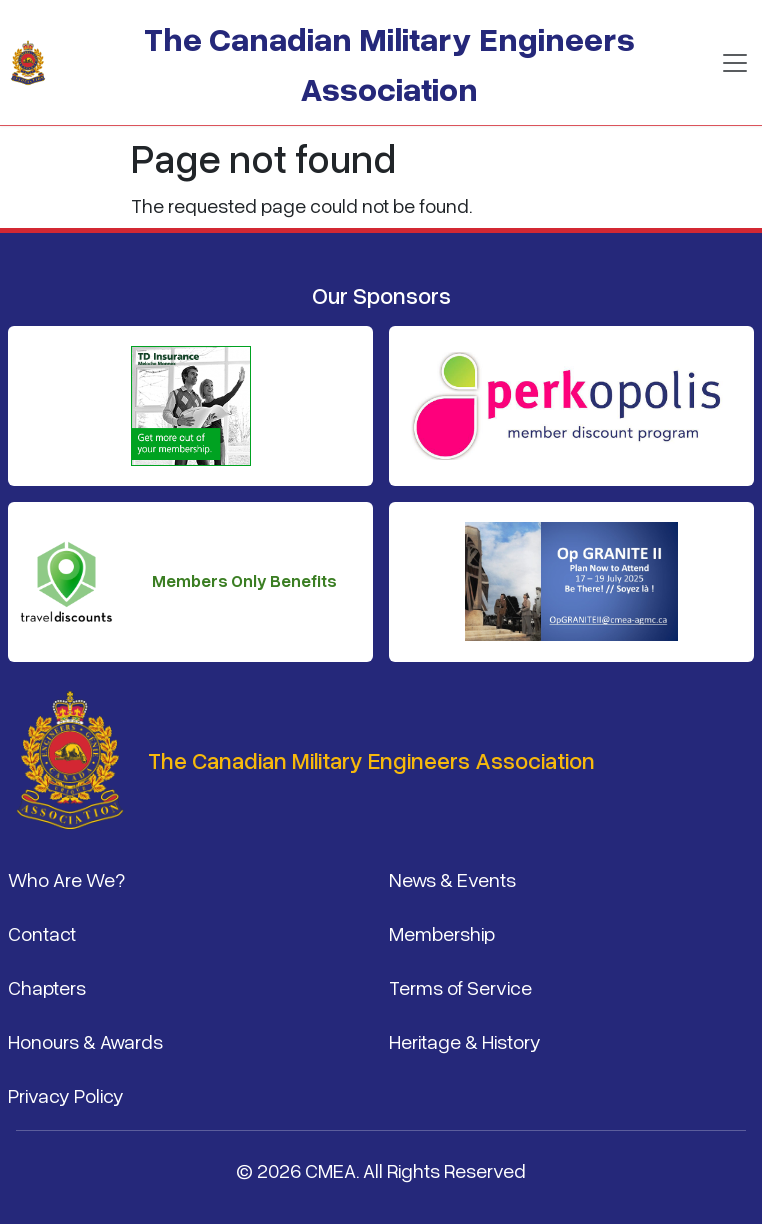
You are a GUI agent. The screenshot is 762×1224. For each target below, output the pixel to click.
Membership (442, 933)
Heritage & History (465, 1041)
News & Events (452, 879)
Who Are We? (66, 879)
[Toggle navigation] (735, 63)
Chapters (47, 987)
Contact (42, 933)
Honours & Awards (85, 1041)
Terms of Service (460, 987)
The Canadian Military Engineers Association (389, 63)
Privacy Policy (66, 1095)
